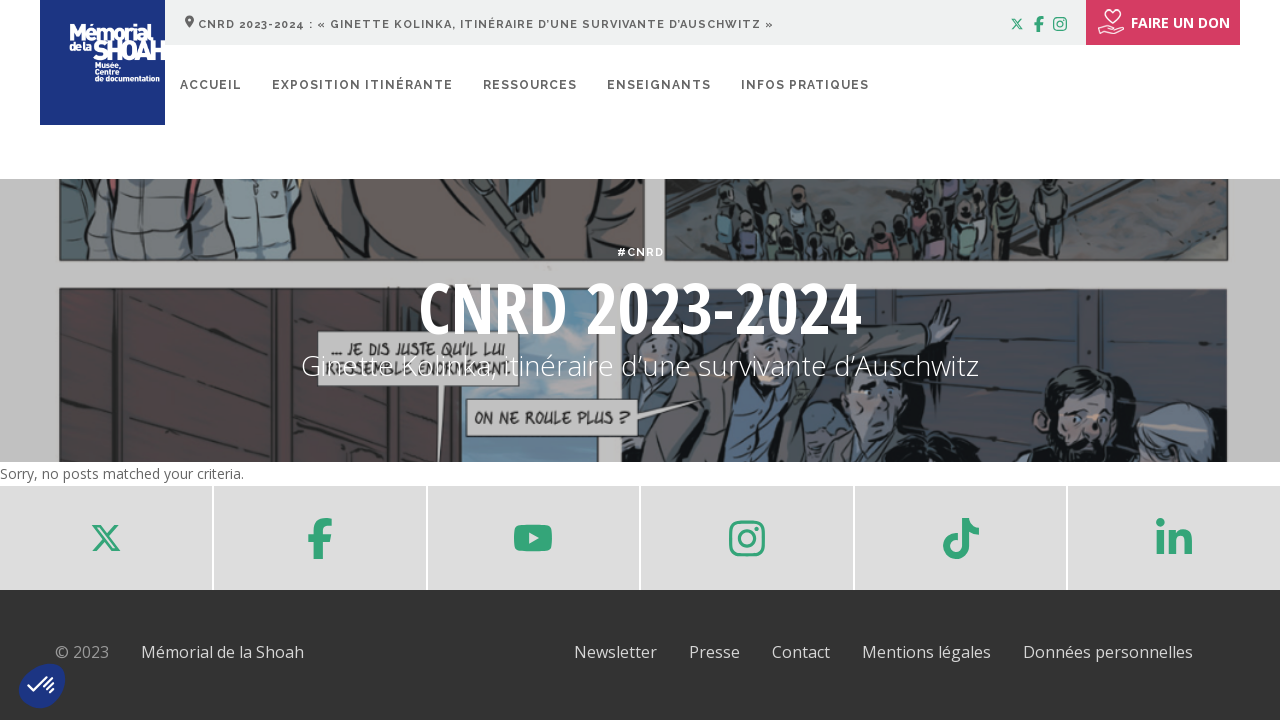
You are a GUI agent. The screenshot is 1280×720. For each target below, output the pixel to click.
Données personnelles (1108, 652)
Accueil (211, 85)
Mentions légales (926, 652)
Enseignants (659, 85)
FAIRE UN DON (1163, 22)
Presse (714, 652)
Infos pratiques (805, 85)
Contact (801, 652)
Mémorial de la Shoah (222, 652)
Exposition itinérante (362, 85)
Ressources (530, 85)
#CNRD (640, 252)
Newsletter (615, 652)
